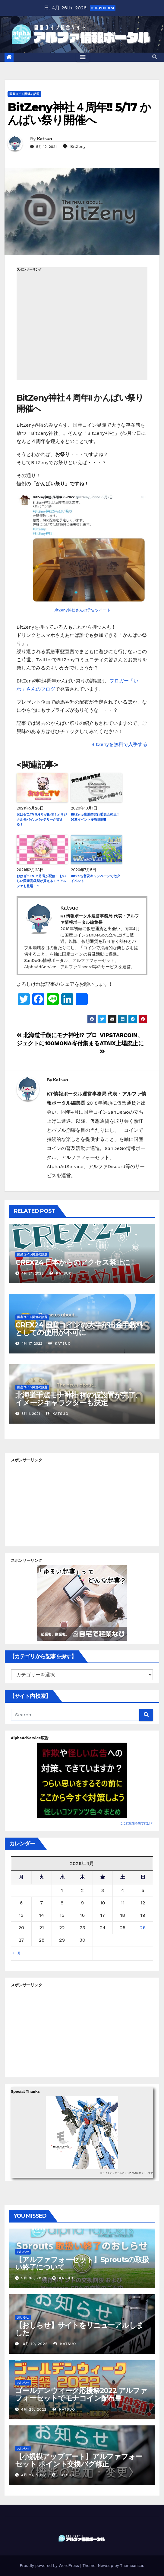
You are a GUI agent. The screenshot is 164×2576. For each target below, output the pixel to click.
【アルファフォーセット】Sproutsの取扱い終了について (82, 2263)
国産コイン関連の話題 (24, 94)
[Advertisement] (82, 326)
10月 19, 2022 (34, 2344)
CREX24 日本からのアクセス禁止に (72, 1262)
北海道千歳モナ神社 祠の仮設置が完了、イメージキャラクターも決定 (78, 1399)
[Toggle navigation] (83, 57)
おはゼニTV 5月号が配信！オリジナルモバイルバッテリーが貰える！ (42, 819)
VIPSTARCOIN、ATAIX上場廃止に (122, 1043)
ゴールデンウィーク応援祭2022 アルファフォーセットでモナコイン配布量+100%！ (81, 2398)
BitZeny (78, 146)
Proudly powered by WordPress (50, 2565)
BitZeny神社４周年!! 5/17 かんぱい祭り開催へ (79, 113)
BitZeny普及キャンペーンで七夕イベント (95, 878)
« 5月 (17, 1953)
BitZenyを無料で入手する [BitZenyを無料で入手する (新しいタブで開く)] (119, 744)
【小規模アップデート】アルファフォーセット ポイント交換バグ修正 (78, 2460)
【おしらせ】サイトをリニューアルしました (79, 2329)
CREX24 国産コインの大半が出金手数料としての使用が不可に (79, 1329)
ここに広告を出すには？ (136, 1823)
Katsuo (44, 139)
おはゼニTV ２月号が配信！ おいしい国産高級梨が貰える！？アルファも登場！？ (41, 881)
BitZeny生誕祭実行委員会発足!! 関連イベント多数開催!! (94, 817)
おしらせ (23, 2251)
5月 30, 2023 (33, 2278)
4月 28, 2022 (34, 2409)
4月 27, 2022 (33, 2475)
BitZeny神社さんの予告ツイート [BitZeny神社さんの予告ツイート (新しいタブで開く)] (82, 610)
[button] (154, 57)
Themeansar (131, 2565)
